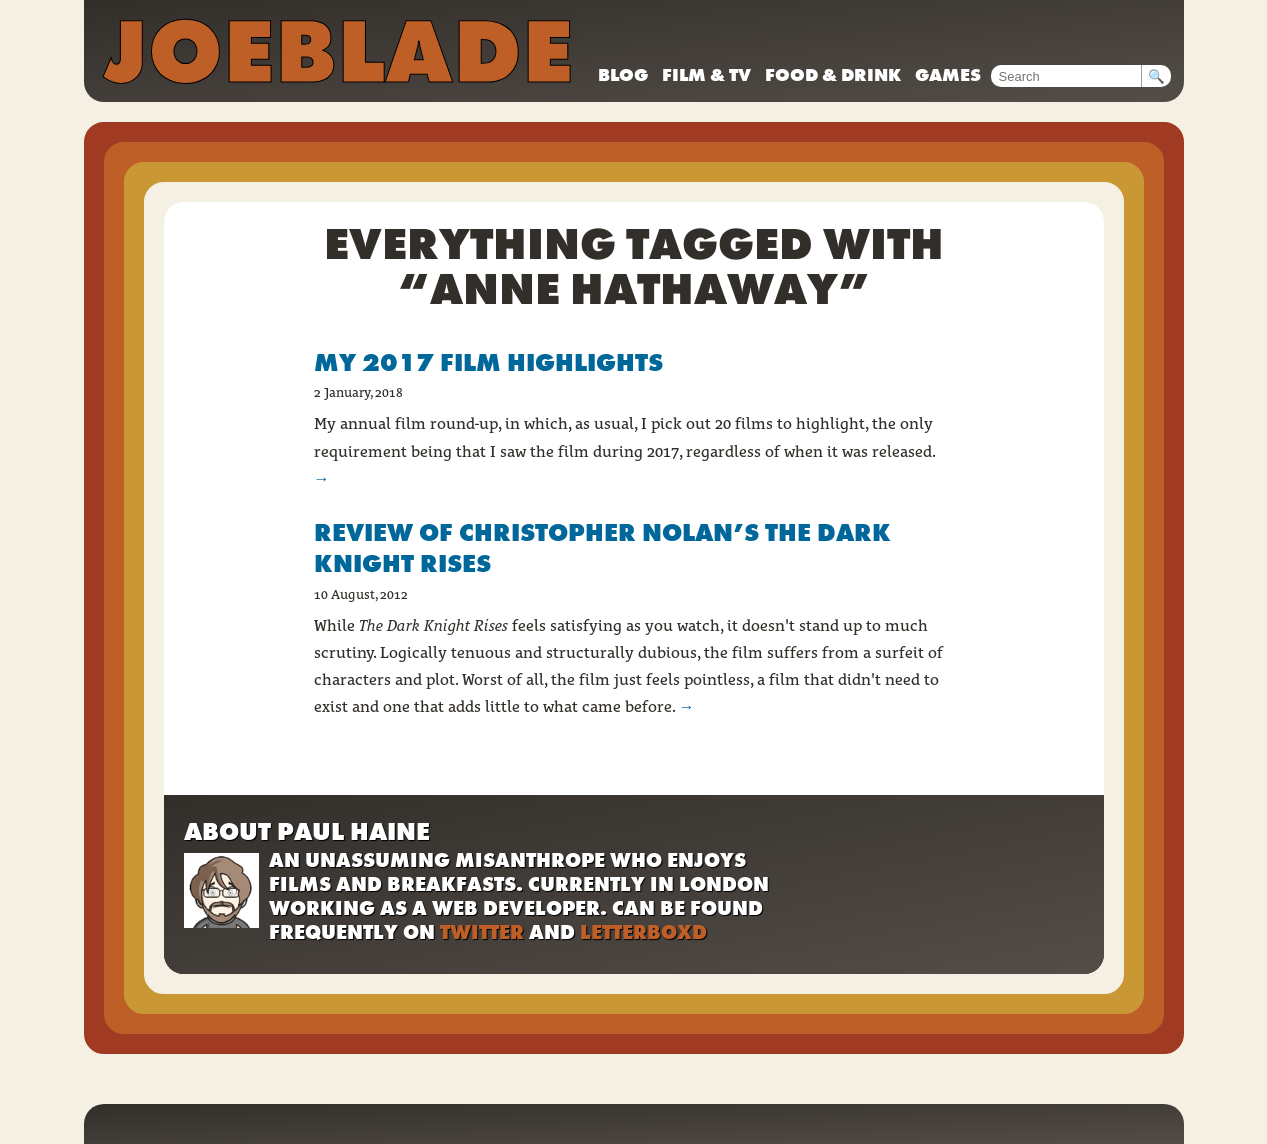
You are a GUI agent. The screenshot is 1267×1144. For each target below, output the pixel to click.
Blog (623, 74)
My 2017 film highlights (488, 362)
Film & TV (706, 74)
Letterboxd (643, 932)
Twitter (482, 932)
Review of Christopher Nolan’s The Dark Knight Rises (602, 548)
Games (948, 74)
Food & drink (833, 74)
